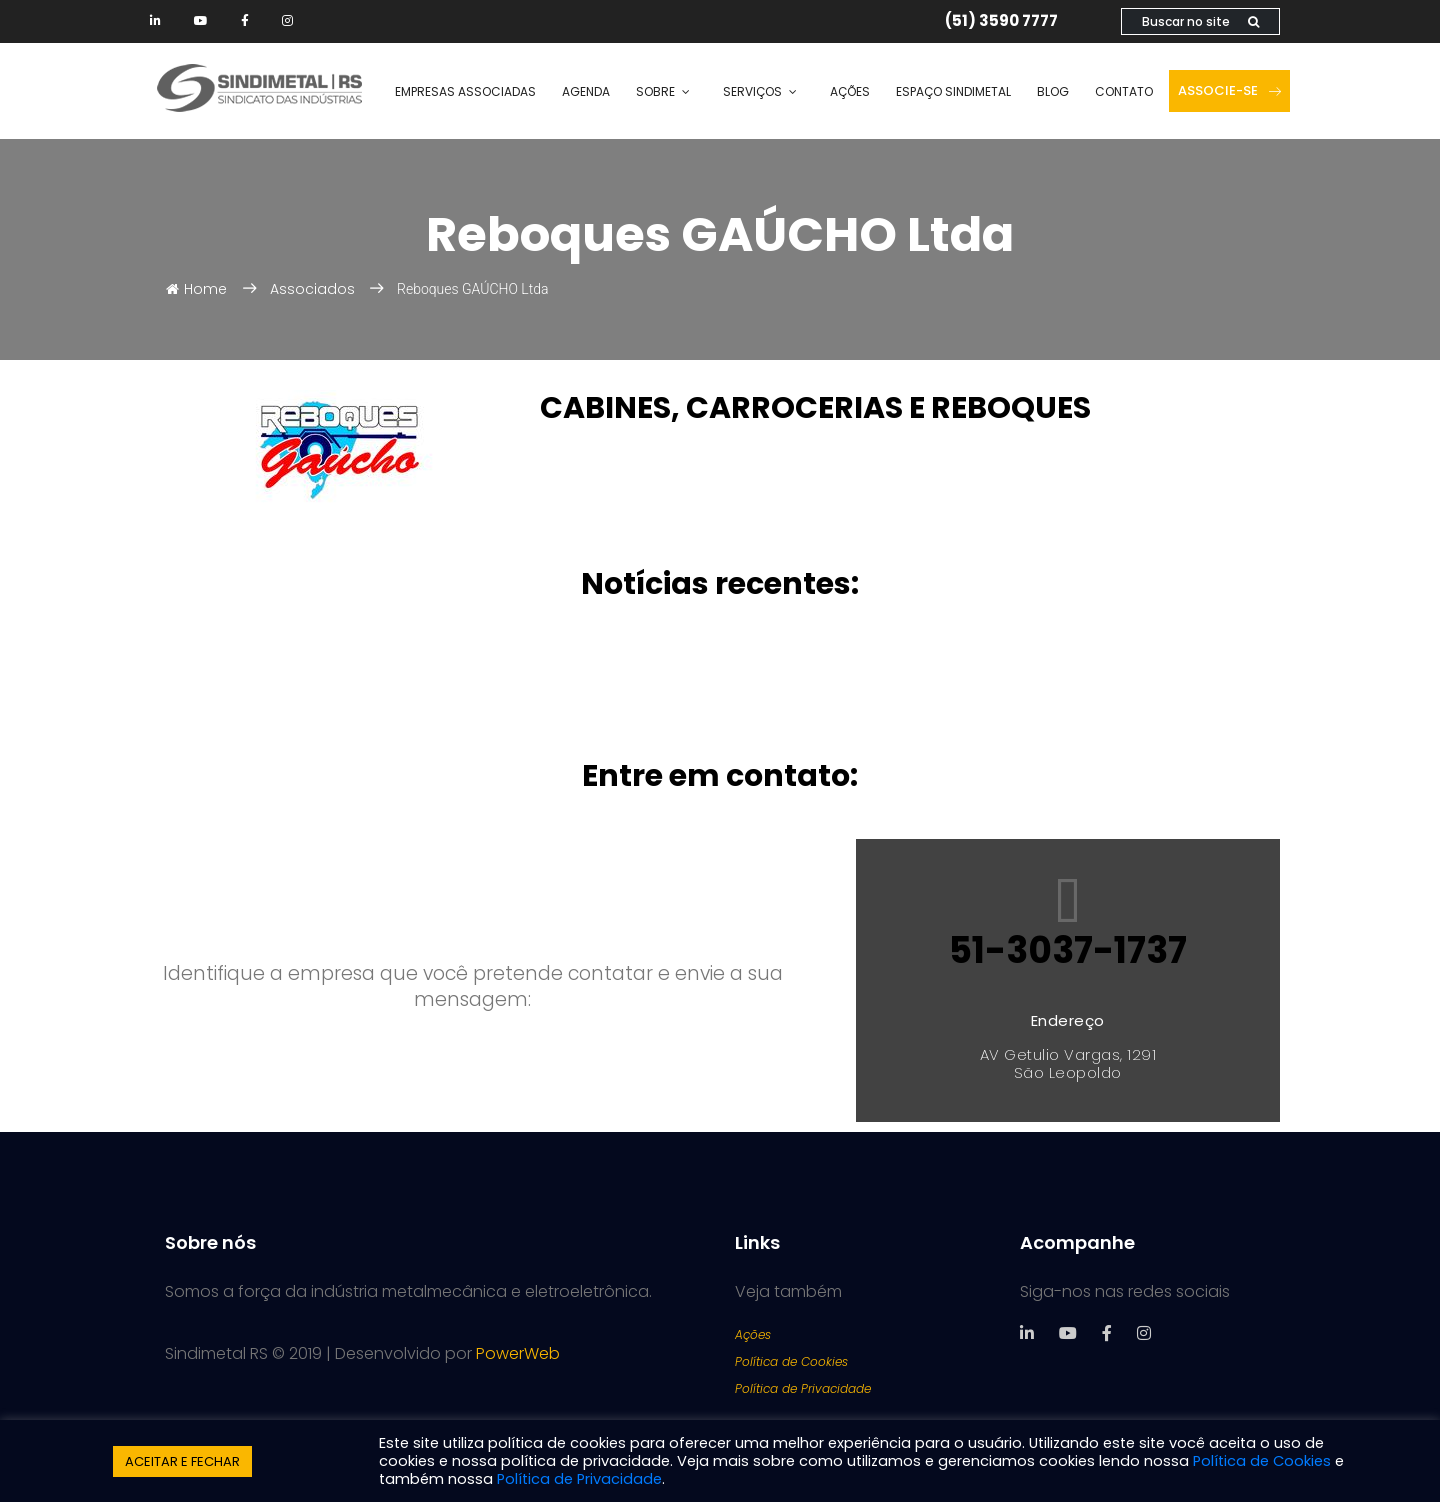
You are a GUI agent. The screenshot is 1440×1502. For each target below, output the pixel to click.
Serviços (752, 91)
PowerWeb (518, 1353)
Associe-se (1229, 90)
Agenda (586, 91)
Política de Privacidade (803, 1388)
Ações (850, 91)
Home (196, 289)
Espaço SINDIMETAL (953, 91)
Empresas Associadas (465, 91)
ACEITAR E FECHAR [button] (182, 1461)
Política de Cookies (791, 1361)
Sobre (655, 91)
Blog (1053, 91)
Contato (1124, 91)
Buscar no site (1200, 21)
